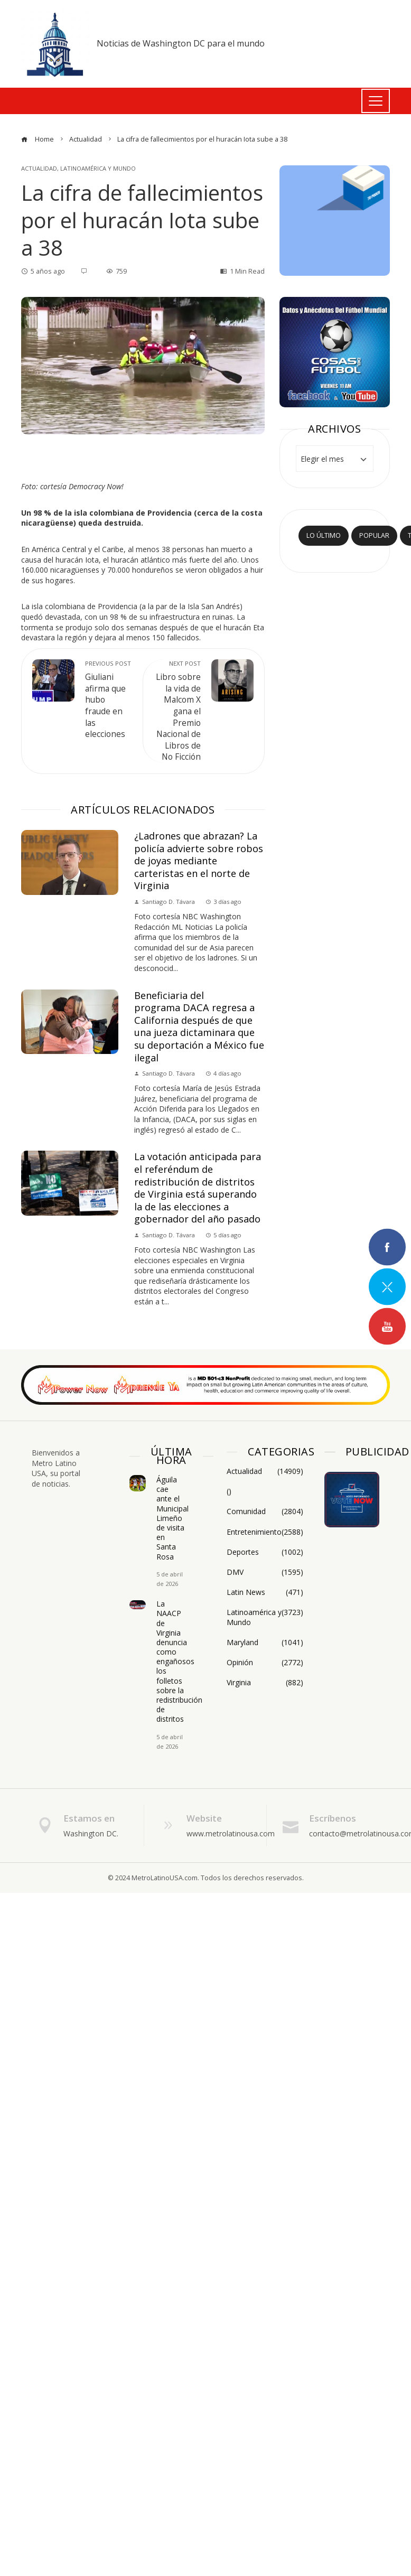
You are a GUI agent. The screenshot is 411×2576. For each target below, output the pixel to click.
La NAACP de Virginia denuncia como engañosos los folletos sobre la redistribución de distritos (179, 1661)
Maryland (265, 1642)
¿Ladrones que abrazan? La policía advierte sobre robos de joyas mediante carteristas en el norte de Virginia (198, 860)
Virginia (265, 1682)
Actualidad (39, 168)
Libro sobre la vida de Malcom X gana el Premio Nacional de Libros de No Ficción (177, 711)
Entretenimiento (265, 1532)
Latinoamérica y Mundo (98, 168)
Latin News (265, 1592)
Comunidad (265, 1511)
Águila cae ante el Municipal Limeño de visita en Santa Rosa (172, 1518)
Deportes (265, 1552)
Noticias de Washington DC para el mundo (181, 43)
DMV (265, 1572)
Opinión (265, 1662)
